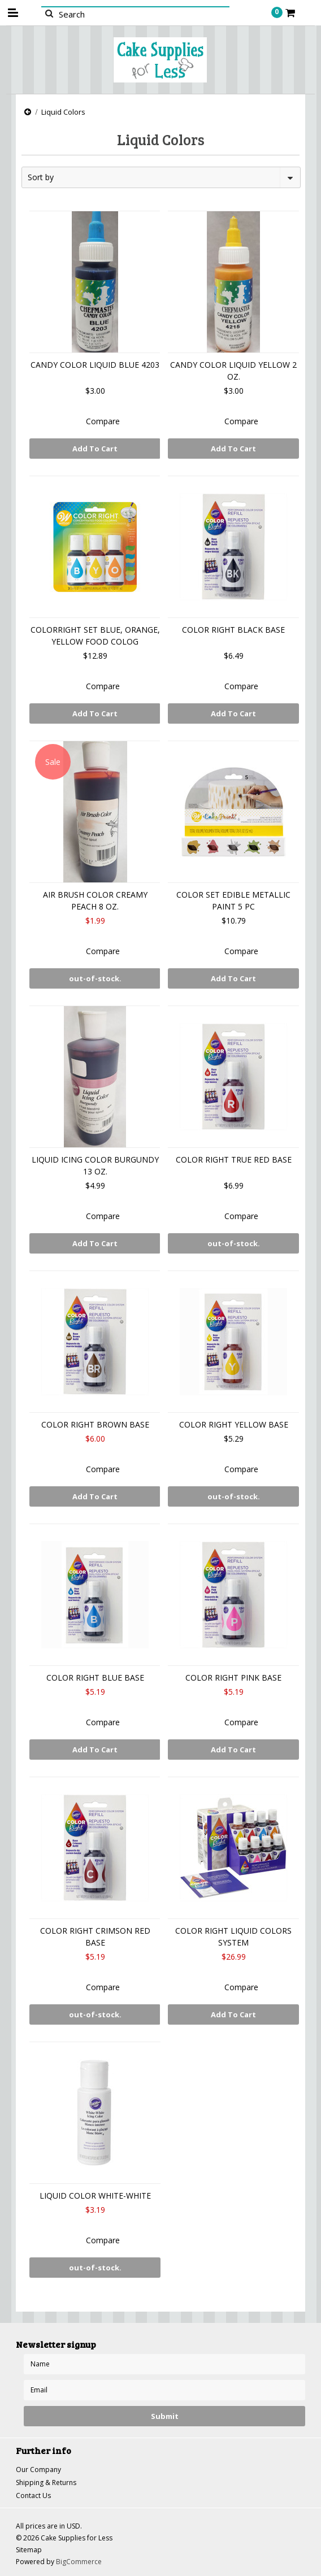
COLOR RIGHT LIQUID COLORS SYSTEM (233, 1936)
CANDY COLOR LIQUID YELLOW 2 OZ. (233, 370)
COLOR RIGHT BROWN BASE (95, 1424)
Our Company (38, 2469)
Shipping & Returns (46, 2482)
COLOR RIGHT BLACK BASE (233, 629)
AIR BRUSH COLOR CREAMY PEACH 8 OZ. (95, 900)
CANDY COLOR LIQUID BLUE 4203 (95, 364)
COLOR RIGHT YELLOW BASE (233, 1424)
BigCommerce (79, 2561)
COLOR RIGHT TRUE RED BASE (234, 1159)
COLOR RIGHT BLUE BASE (95, 1677)
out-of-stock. (95, 978)
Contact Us (33, 2495)
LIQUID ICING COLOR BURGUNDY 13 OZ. (95, 1165)
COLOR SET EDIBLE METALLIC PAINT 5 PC (233, 900)
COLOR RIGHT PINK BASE (233, 1677)
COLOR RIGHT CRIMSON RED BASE (95, 1936)
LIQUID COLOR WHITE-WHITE (95, 2195)
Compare (103, 421)
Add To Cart (95, 448)
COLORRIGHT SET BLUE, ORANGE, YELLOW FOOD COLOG (95, 635)
